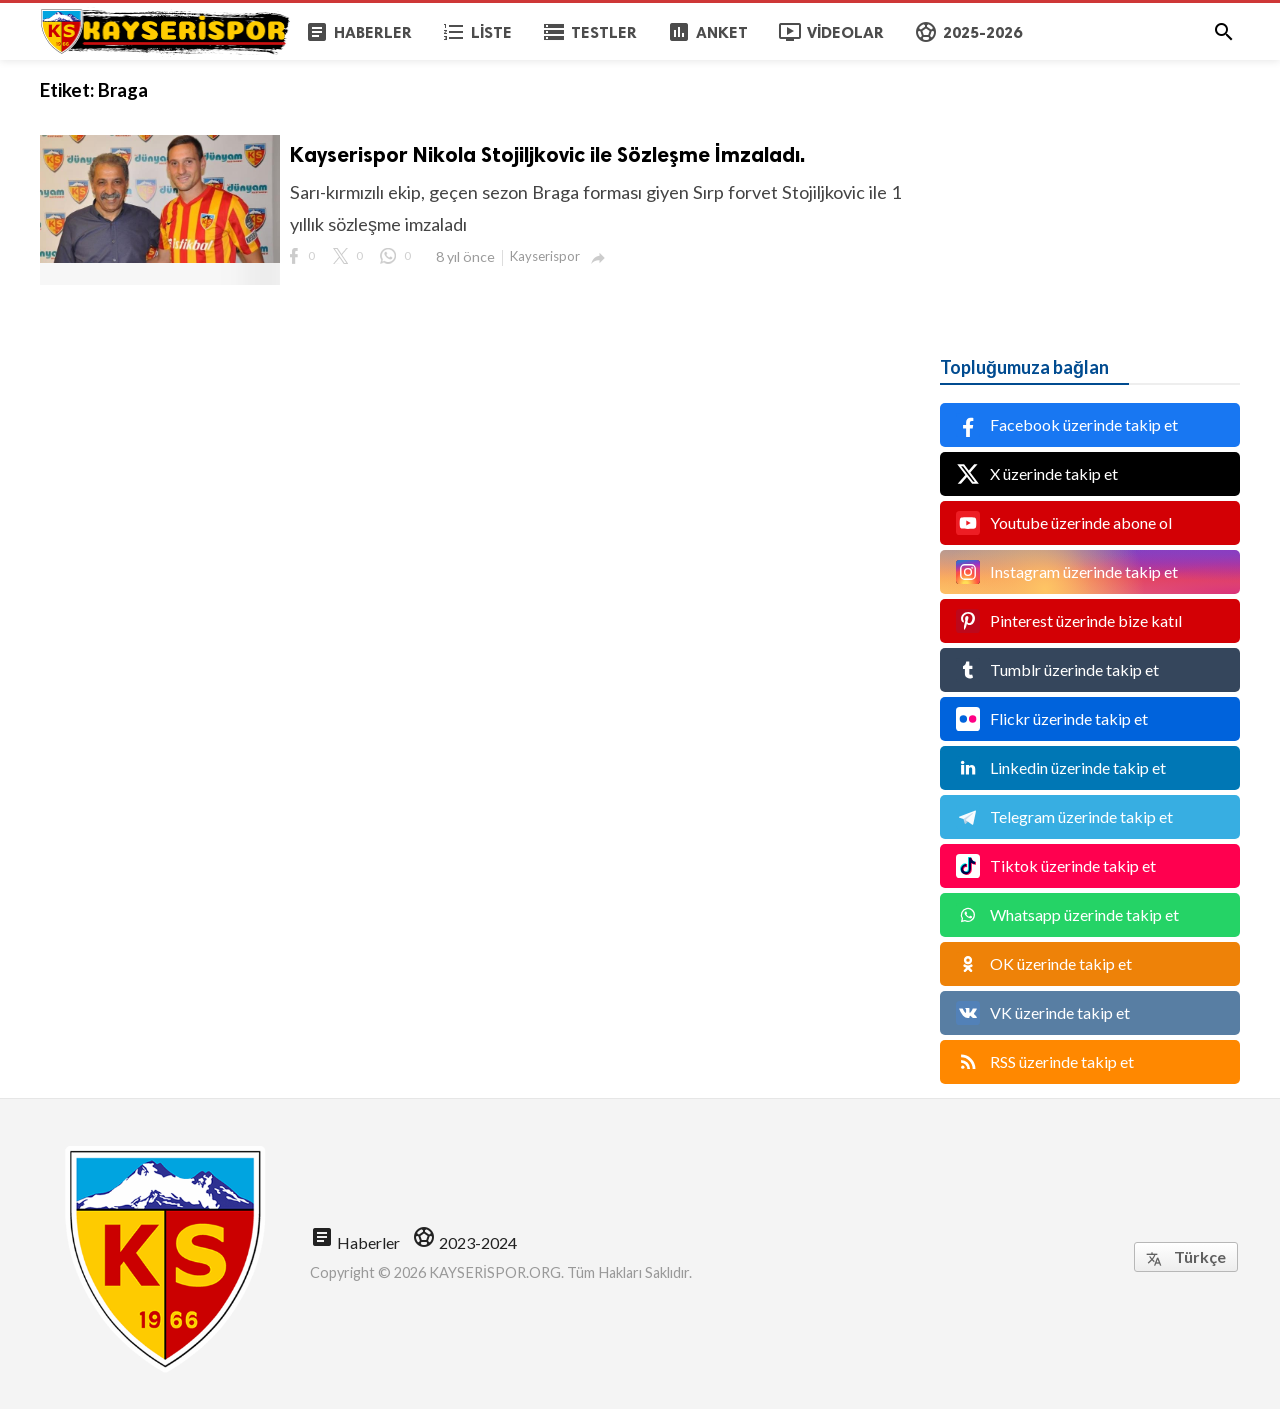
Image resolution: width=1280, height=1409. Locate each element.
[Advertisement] (1090, 185)
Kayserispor (545, 256)
